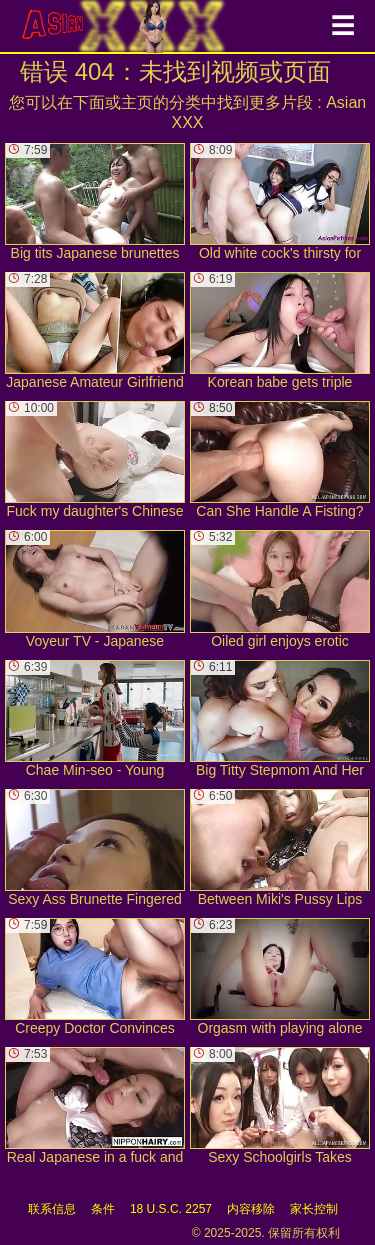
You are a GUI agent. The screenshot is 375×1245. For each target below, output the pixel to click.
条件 (103, 1209)
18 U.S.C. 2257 (171, 1209)
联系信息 (52, 1209)
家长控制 (314, 1209)
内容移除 (251, 1209)
